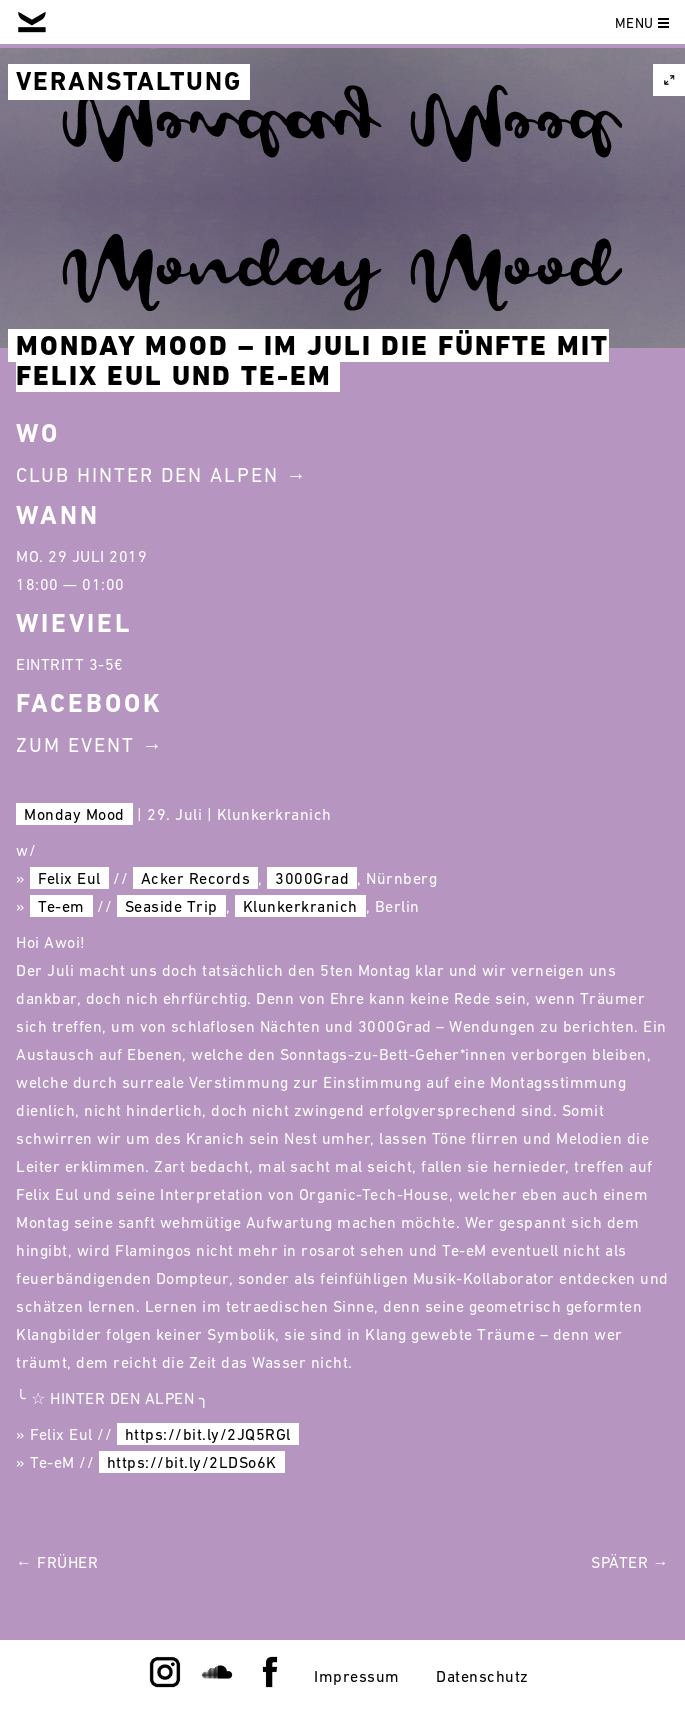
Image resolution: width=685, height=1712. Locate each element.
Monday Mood (74, 814)
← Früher (57, 1562)
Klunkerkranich (300, 906)
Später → (630, 1562)
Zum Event (75, 745)
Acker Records (196, 878)
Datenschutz (482, 1676)
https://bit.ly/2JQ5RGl (208, 1434)
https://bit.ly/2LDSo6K (192, 1462)
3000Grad (312, 878)
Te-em (61, 906)
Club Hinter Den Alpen (147, 475)
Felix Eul (69, 878)
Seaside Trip (171, 906)
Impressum (357, 1676)
